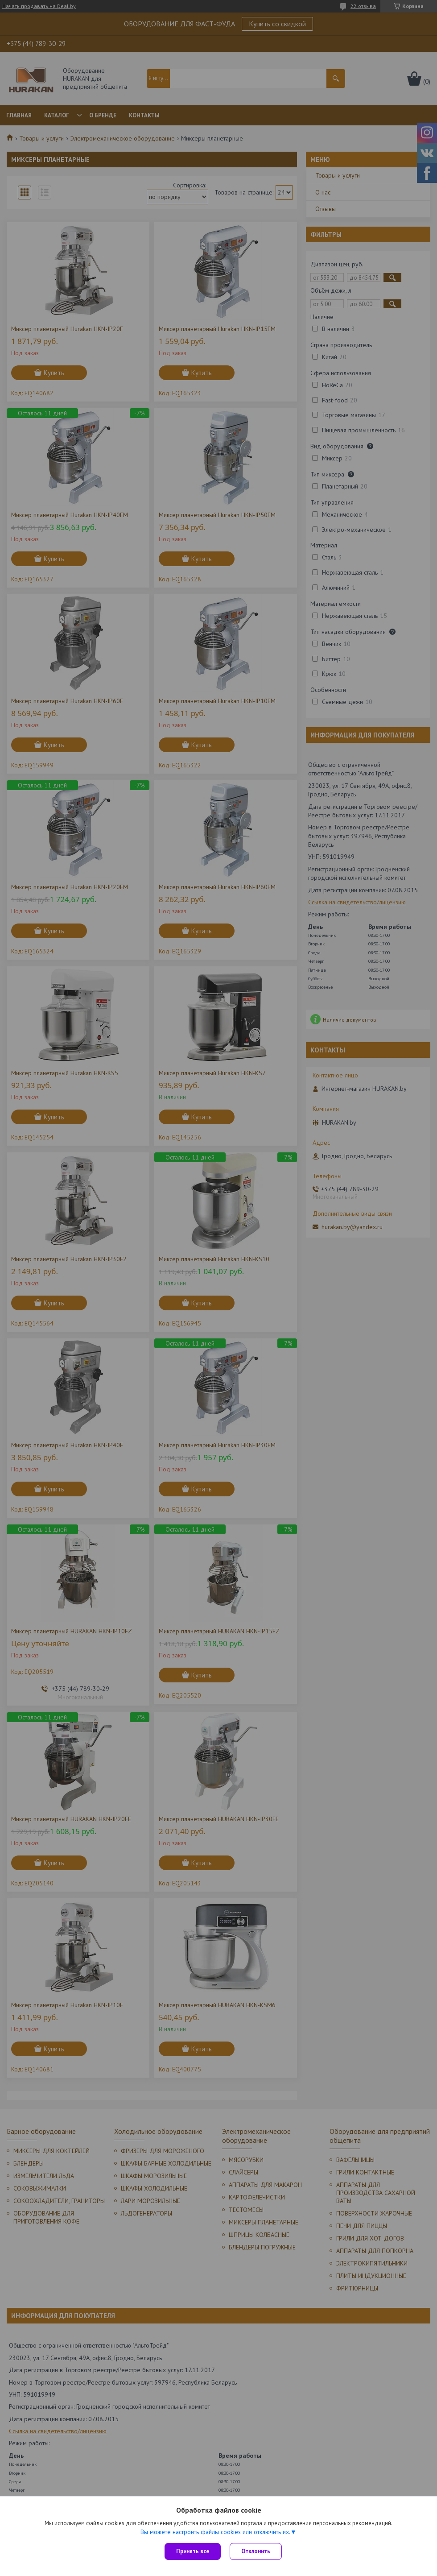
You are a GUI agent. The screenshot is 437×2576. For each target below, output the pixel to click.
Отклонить (255, 2551)
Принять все (192, 2551)
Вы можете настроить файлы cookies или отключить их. (215, 2532)
